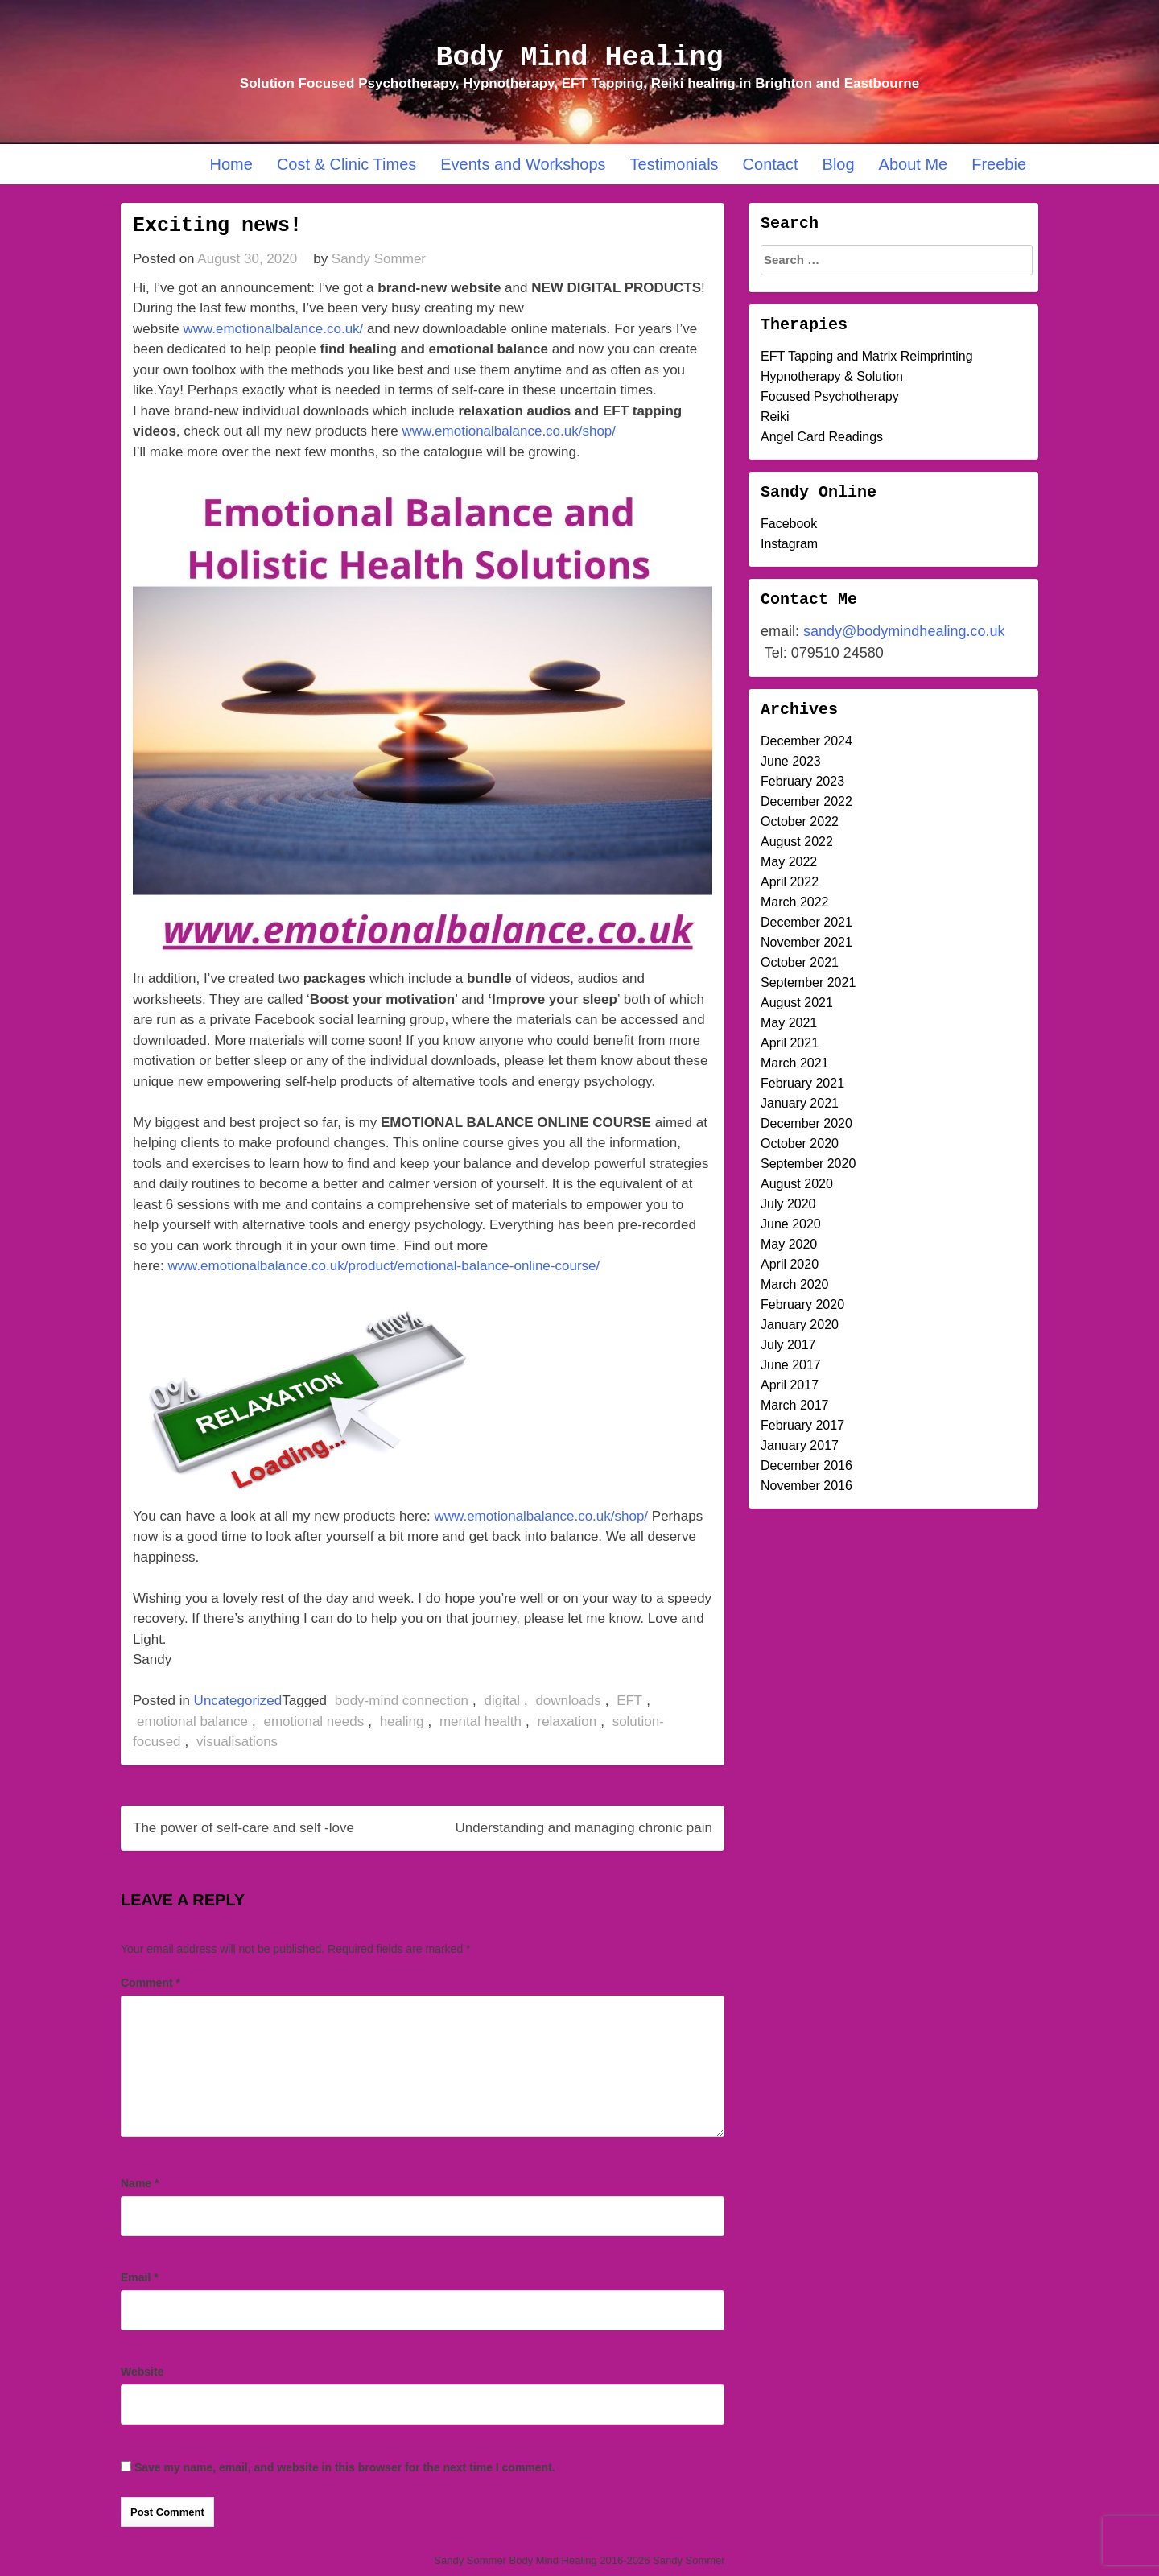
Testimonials (674, 164)
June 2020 (791, 1224)
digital (502, 1700)
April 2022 (790, 882)
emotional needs (313, 1721)
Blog (839, 164)
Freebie (998, 164)
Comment (150, 1982)
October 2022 (800, 821)
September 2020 (808, 1163)
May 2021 (789, 1023)
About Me (913, 164)
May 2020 (789, 1244)
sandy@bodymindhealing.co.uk (903, 631)
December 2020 (806, 1123)
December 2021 (806, 922)
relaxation (566, 1721)
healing (402, 1721)
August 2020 (797, 1184)
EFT (629, 1700)
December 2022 (806, 801)
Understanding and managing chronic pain (584, 1827)
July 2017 (788, 1345)
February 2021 (802, 1083)
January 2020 (800, 1324)
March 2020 (795, 1284)
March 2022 (795, 902)
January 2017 (800, 1445)
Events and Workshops (522, 164)
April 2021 (790, 1043)
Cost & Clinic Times (346, 164)
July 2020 (788, 1204)
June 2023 (791, 761)
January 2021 (800, 1103)
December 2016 (806, 1465)
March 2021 (795, 1063)
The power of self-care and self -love (243, 1827)
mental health (480, 1721)
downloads (567, 1700)
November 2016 (806, 1485)
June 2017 (791, 1365)
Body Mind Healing (579, 58)
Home (231, 164)
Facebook (789, 523)
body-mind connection (401, 1700)
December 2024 (806, 741)
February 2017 (802, 1425)
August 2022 (797, 841)
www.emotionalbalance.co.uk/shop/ (509, 431)
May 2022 (789, 862)
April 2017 (790, 1385)
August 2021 (797, 1002)
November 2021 (806, 942)
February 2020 (802, 1304)
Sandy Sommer (379, 258)
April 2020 (790, 1264)
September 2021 (808, 982)
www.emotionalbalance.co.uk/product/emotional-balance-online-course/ (383, 1266)
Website (142, 2371)
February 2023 (802, 781)
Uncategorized (238, 1700)
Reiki (775, 416)
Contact (770, 164)
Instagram (789, 544)
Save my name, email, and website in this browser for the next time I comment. (344, 2467)
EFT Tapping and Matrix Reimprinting (867, 356)
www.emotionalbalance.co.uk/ (273, 328)
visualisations (237, 1741)
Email (140, 2277)
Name (140, 2183)
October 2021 (800, 962)
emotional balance (192, 1721)
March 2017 (795, 1405)
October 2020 (800, 1143)
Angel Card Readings (822, 437)
